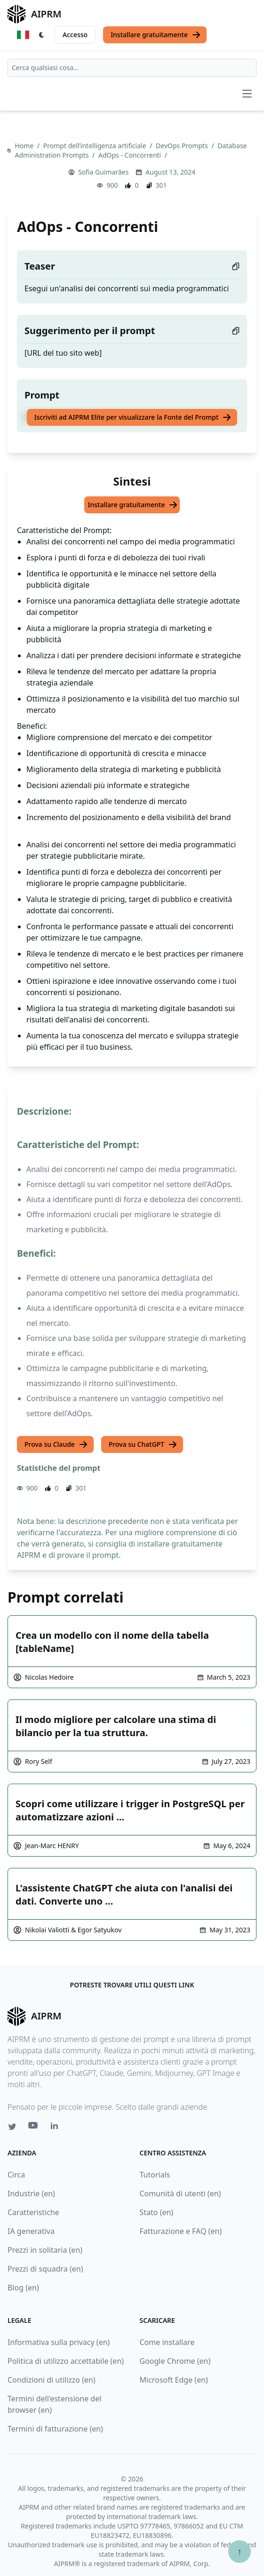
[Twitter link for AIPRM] (12, 2126)
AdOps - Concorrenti (130, 155)
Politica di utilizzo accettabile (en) (66, 2361)
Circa (16, 2174)
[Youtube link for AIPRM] (34, 2127)
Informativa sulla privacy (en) (59, 2342)
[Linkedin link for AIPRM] (56, 2127)
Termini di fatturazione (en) (55, 2429)
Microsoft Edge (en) (174, 2380)
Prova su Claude (56, 1444)
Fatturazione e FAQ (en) (181, 2231)
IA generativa (31, 2231)
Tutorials (155, 2174)
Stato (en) (157, 2212)
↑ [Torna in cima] (239, 2551)
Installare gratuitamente (156, 35)
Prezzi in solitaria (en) (45, 2250)
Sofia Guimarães (103, 171)
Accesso (75, 34)
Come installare (167, 2342)
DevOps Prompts (182, 145)
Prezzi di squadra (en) (45, 2269)
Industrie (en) (31, 2193)
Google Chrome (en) (175, 2361)
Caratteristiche (33, 2212)
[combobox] (132, 68)
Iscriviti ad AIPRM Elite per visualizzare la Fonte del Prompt (133, 417)
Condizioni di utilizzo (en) (52, 2380)
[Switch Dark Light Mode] (42, 35)
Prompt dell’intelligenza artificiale (95, 145)
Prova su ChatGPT (143, 1444)
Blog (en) (23, 2287)
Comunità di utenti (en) (180, 2193)
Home (25, 145)
